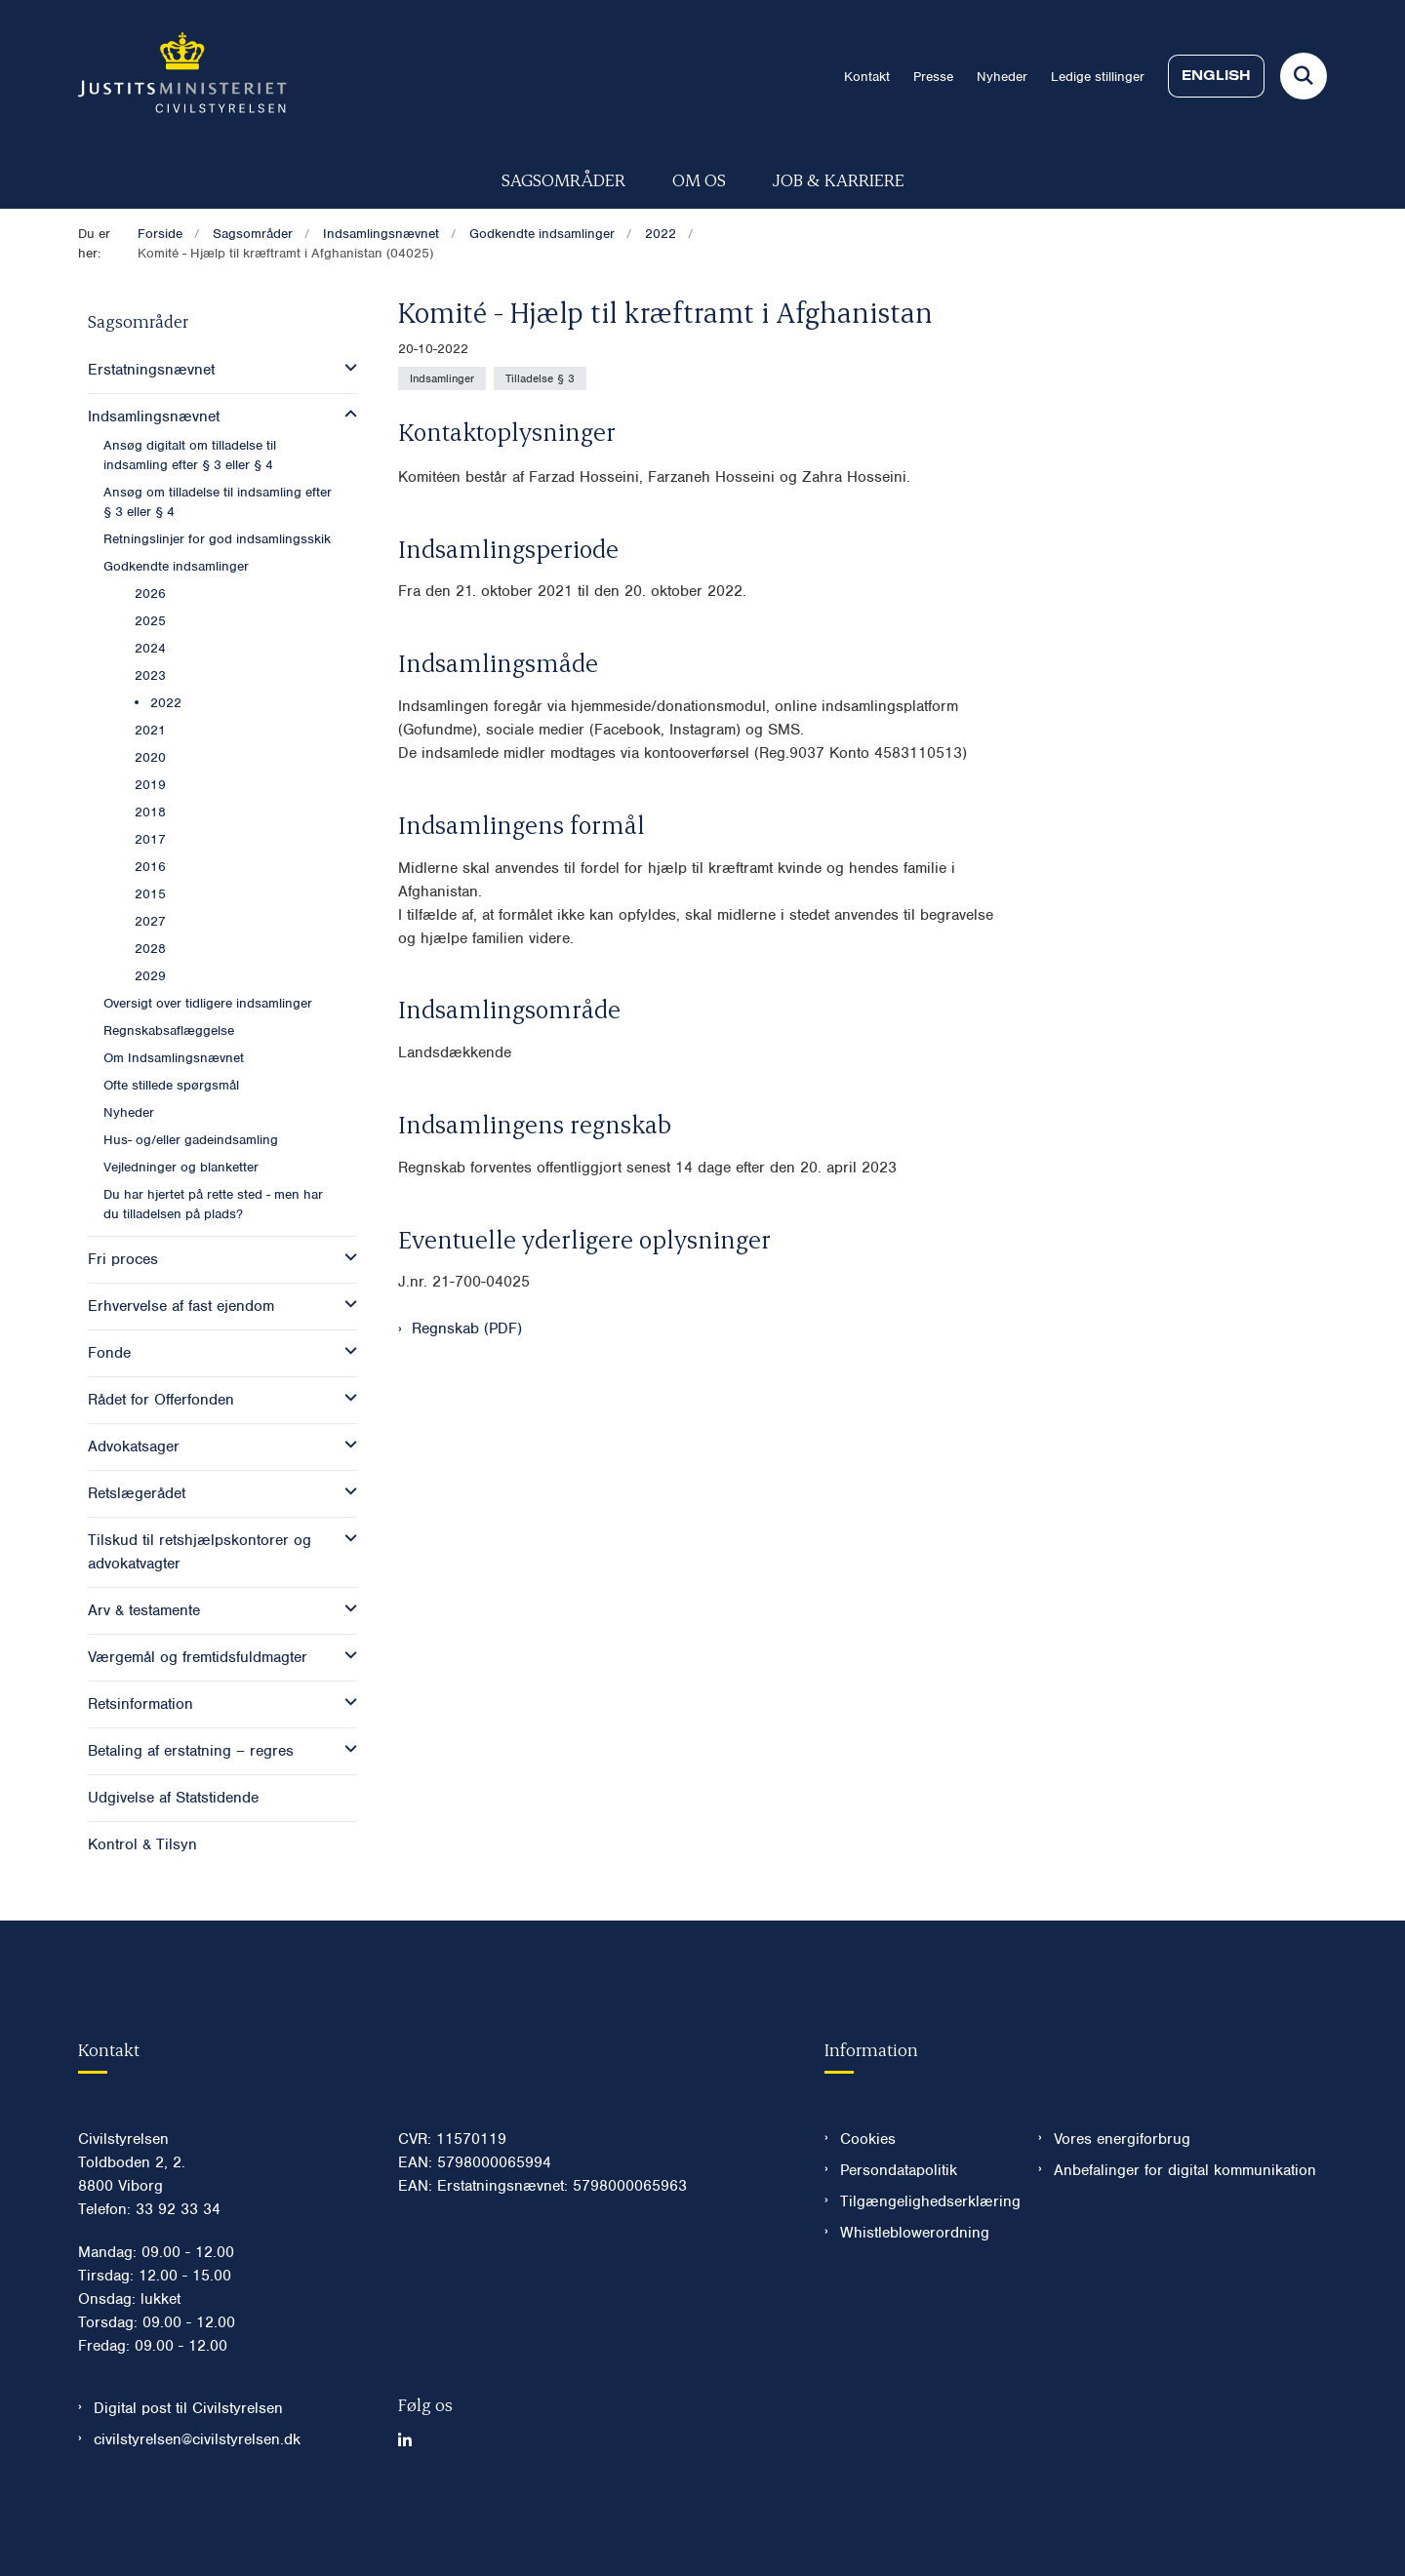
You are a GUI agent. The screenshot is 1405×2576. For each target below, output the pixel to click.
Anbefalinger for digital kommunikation (1185, 2229)
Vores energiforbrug (1122, 2197)
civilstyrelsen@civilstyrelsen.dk (197, 2498)
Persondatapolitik (898, 2229)
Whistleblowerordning (914, 2291)
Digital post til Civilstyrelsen (188, 2467)
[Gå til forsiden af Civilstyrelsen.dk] (182, 76)
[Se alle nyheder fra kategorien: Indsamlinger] (442, 378)
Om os (699, 179)
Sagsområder (563, 179)
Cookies (868, 2197)
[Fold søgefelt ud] (1303, 76)
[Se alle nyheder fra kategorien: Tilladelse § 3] (540, 378)
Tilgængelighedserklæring (923, 2260)
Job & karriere (838, 179)
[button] (346, 367)
